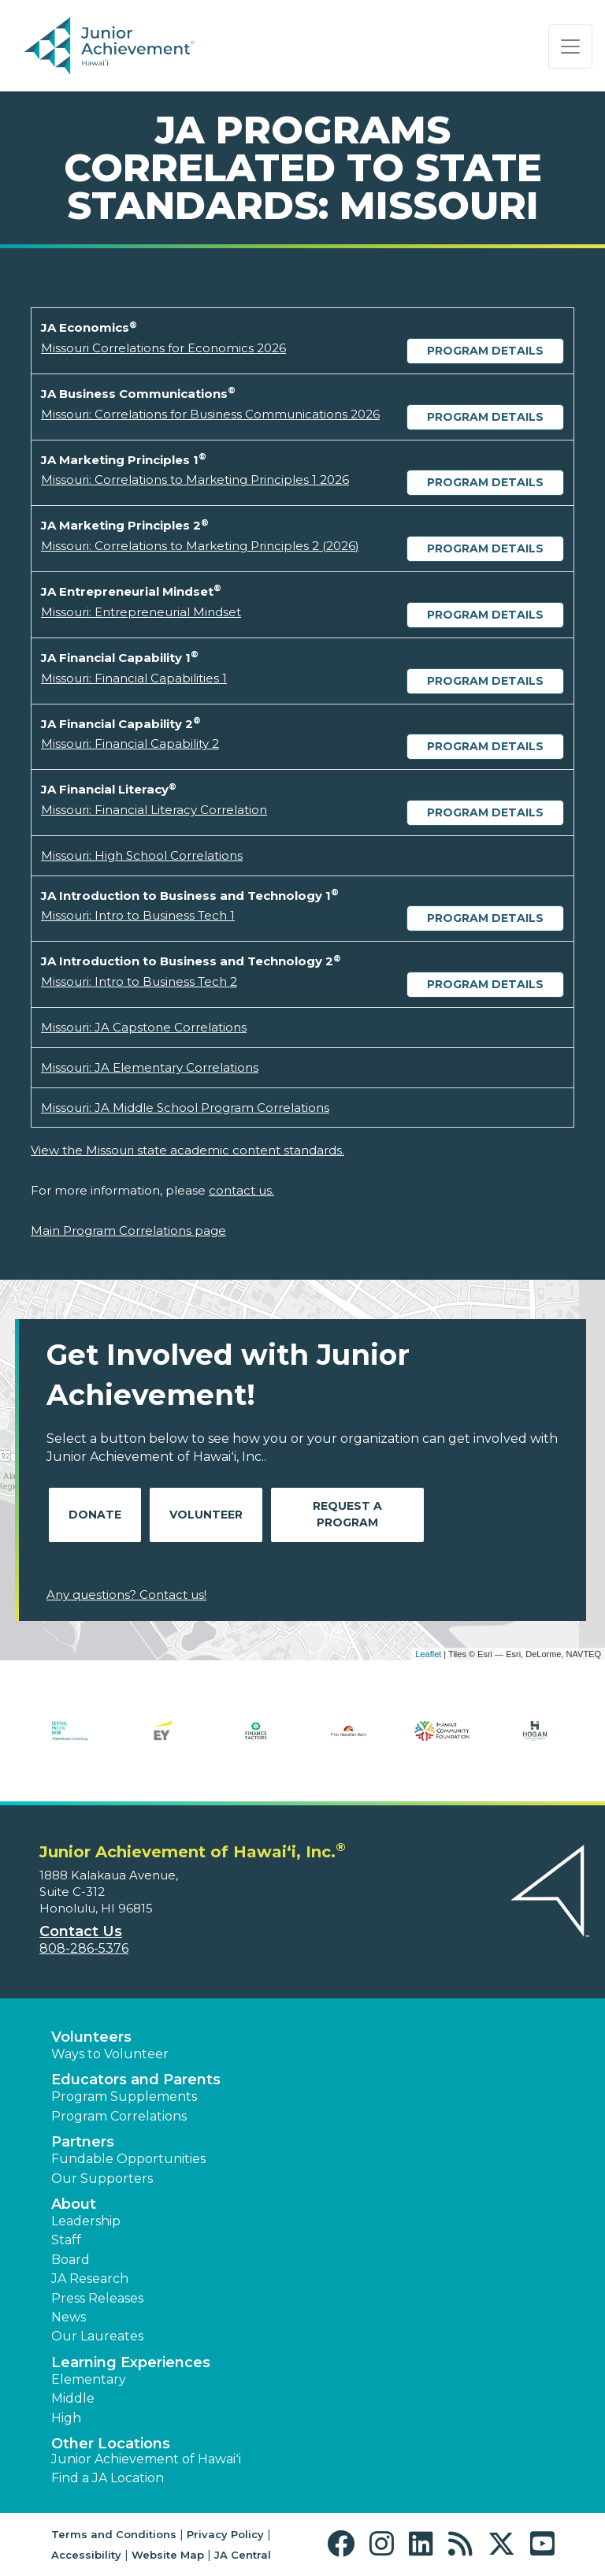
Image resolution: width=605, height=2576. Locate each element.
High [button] (66, 2418)
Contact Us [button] (80, 1931)
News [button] (68, 2317)
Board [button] (70, 2259)
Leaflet (428, 1654)
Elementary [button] (88, 2379)
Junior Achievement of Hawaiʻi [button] (146, 2458)
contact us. (241, 1190)
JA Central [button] (242, 2554)
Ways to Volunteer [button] (110, 2053)
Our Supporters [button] (102, 2178)
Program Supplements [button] (124, 2096)
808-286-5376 (83, 1948)
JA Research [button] (89, 2278)
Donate (95, 1514)
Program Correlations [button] (119, 2116)
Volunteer (206, 1514)
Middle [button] (73, 2398)
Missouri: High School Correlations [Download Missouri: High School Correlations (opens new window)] (142, 855)
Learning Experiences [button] (130, 2362)
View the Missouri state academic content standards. (187, 1150)
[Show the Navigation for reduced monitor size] (570, 46)
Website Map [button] (168, 2554)
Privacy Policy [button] (225, 2534)
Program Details (485, 351)
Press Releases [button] (97, 2298)
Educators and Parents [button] (136, 2079)
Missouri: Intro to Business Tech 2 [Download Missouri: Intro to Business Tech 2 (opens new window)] (139, 981)
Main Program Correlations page (128, 1230)
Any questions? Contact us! (126, 1594)
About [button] (73, 2204)
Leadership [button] (86, 2221)
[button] (344, 2544)
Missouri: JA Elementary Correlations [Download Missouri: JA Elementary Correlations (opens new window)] (149, 1067)
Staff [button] (66, 2239)
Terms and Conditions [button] (113, 2534)
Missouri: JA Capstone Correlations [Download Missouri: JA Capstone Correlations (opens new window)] (144, 1027)
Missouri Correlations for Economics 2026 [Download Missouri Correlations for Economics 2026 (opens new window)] (163, 347)
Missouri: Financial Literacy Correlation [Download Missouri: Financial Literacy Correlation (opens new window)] (154, 809)
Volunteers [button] (91, 2037)
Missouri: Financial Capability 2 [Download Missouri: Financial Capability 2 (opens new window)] (130, 743)
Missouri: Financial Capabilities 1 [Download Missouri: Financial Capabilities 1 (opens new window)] (134, 678)
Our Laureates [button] (97, 2336)
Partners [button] (82, 2142)
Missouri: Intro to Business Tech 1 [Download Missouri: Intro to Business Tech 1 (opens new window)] (138, 915)
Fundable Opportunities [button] (128, 2158)
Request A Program (347, 1514)
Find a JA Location (107, 2477)
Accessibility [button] (86, 2554)
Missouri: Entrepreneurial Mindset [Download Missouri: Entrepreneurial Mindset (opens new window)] (141, 611)
